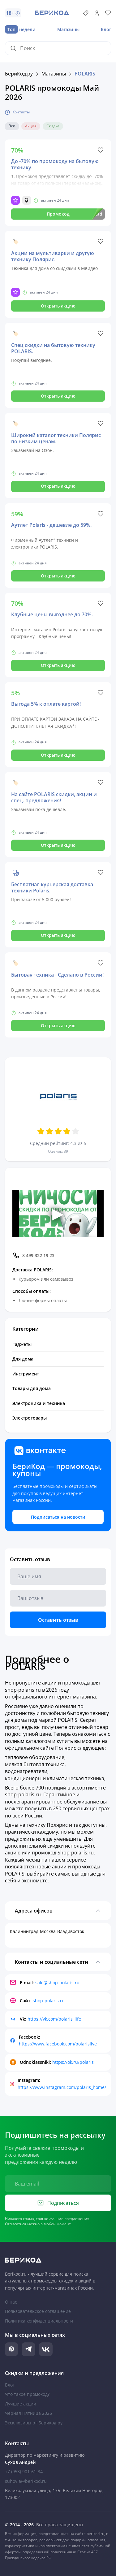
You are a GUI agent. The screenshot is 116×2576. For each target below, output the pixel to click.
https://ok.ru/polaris (73, 2062)
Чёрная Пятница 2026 (28, 2413)
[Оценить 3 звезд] (58, 1131)
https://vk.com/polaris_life (54, 2019)
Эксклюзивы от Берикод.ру (33, 2423)
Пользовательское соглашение (38, 2311)
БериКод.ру (19, 73)
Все (11, 126)
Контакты (17, 112)
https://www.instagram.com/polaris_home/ (62, 2087)
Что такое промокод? (27, 2394)
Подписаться (58, 2203)
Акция (31, 126)
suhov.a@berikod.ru (26, 2481)
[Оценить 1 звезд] (41, 1131)
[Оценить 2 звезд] (49, 1131)
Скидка (52, 126)
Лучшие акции (20, 2404)
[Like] (100, 150)
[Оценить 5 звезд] (75, 1131)
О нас (11, 2302)
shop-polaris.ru (49, 2001)
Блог (106, 29)
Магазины (68, 29)
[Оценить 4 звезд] (67, 1131)
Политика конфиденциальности (39, 2321)
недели (20, 29)
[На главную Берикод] (58, 2260)
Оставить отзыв (58, 1619)
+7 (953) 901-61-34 (24, 2471)
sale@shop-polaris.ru (57, 1983)
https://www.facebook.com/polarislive (58, 2044)
